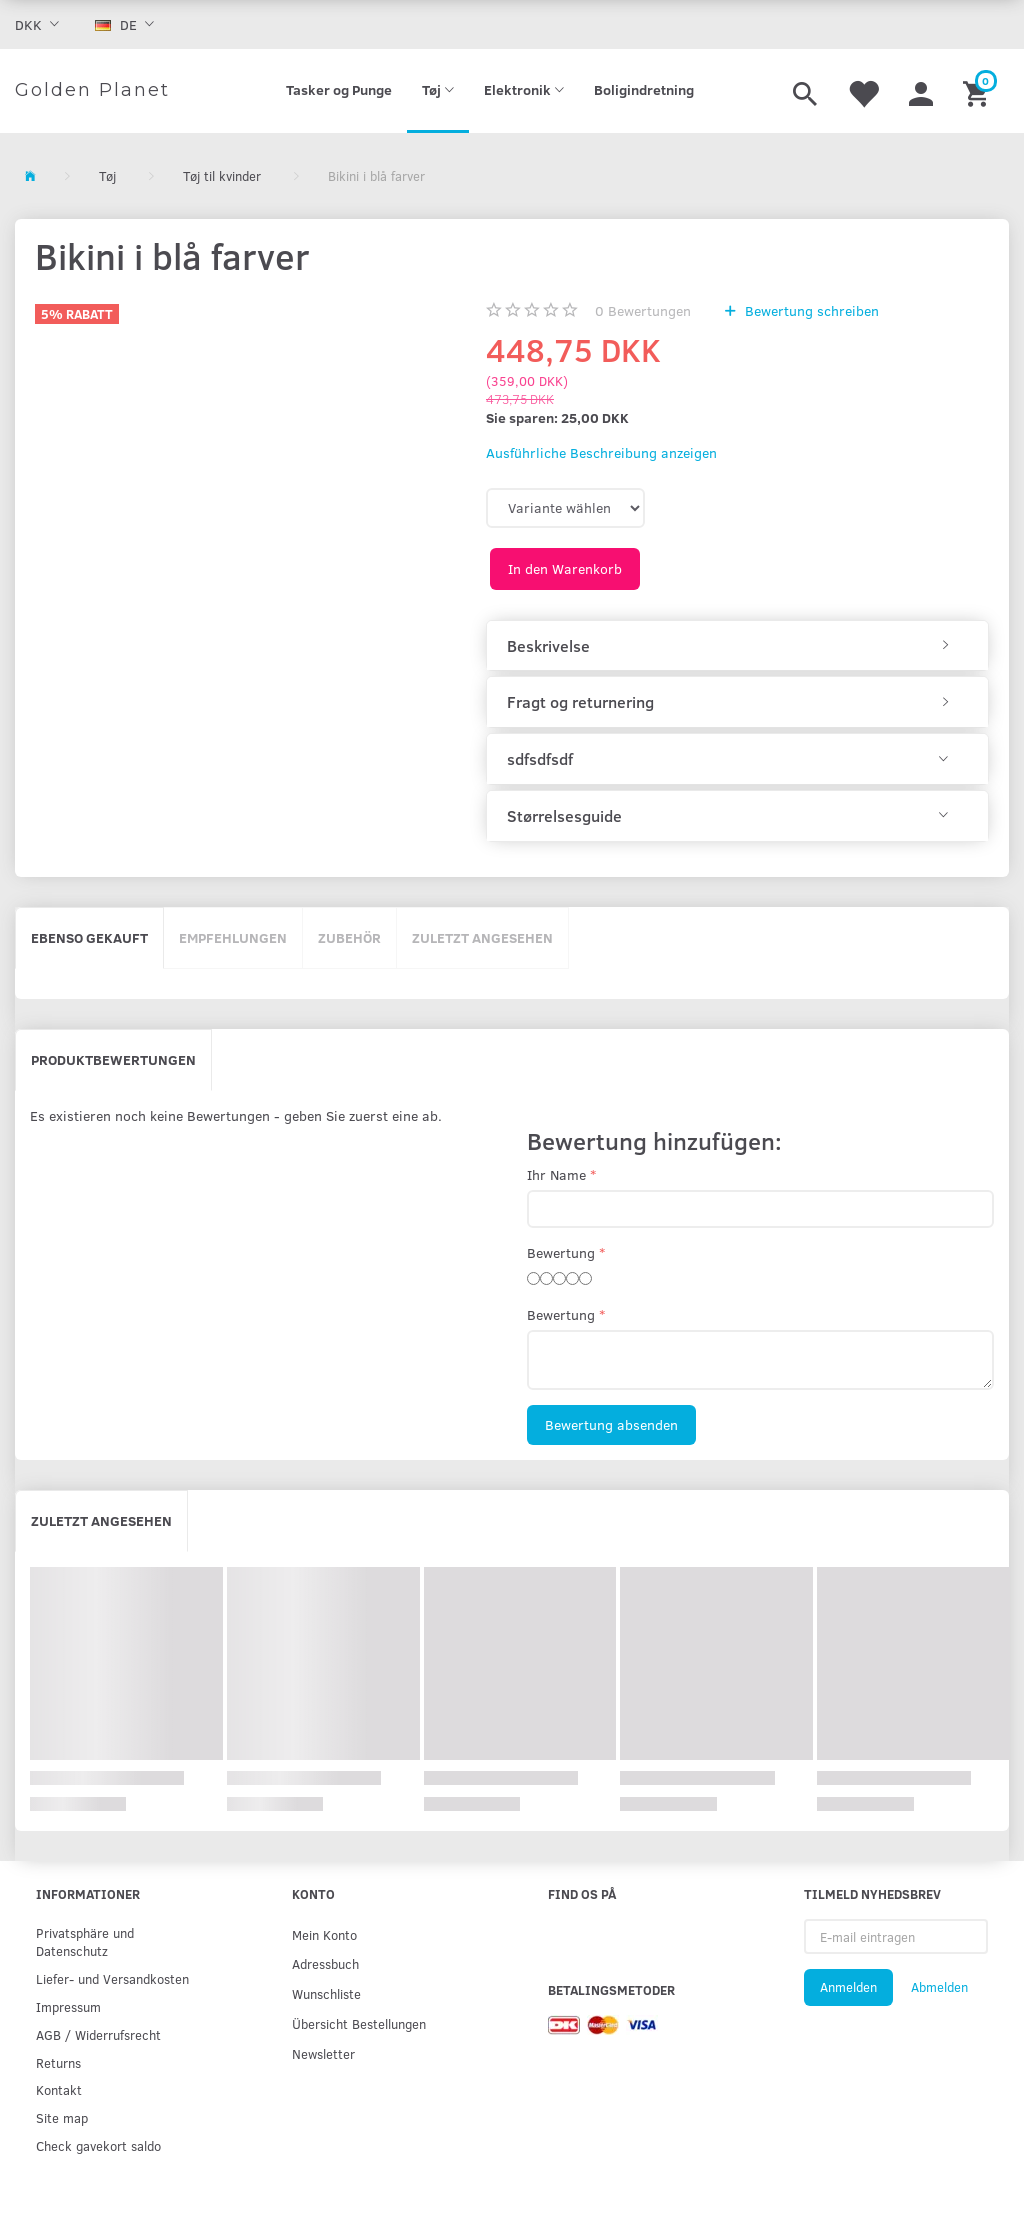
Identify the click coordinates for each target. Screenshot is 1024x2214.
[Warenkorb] (978, 91)
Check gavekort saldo (98, 2145)
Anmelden (848, 1987)
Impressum (68, 2006)
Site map (62, 2117)
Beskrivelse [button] (548, 646)
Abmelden (939, 1987)
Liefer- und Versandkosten (112, 1978)
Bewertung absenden (611, 1424)
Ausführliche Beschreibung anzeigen (601, 452)
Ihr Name (556, 1174)
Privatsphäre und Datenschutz (85, 1941)
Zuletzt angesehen (482, 937)
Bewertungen (643, 310)
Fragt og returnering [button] (580, 702)
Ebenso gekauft (89, 937)
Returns (58, 2062)
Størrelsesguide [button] (564, 816)
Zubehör (349, 937)
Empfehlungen (233, 937)
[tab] (737, 646)
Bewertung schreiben (810, 310)
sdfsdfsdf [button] (540, 759)
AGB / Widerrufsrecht (98, 2034)
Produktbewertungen (113, 1059)
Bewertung (561, 1252)
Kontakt (59, 2089)
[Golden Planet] (92, 91)
